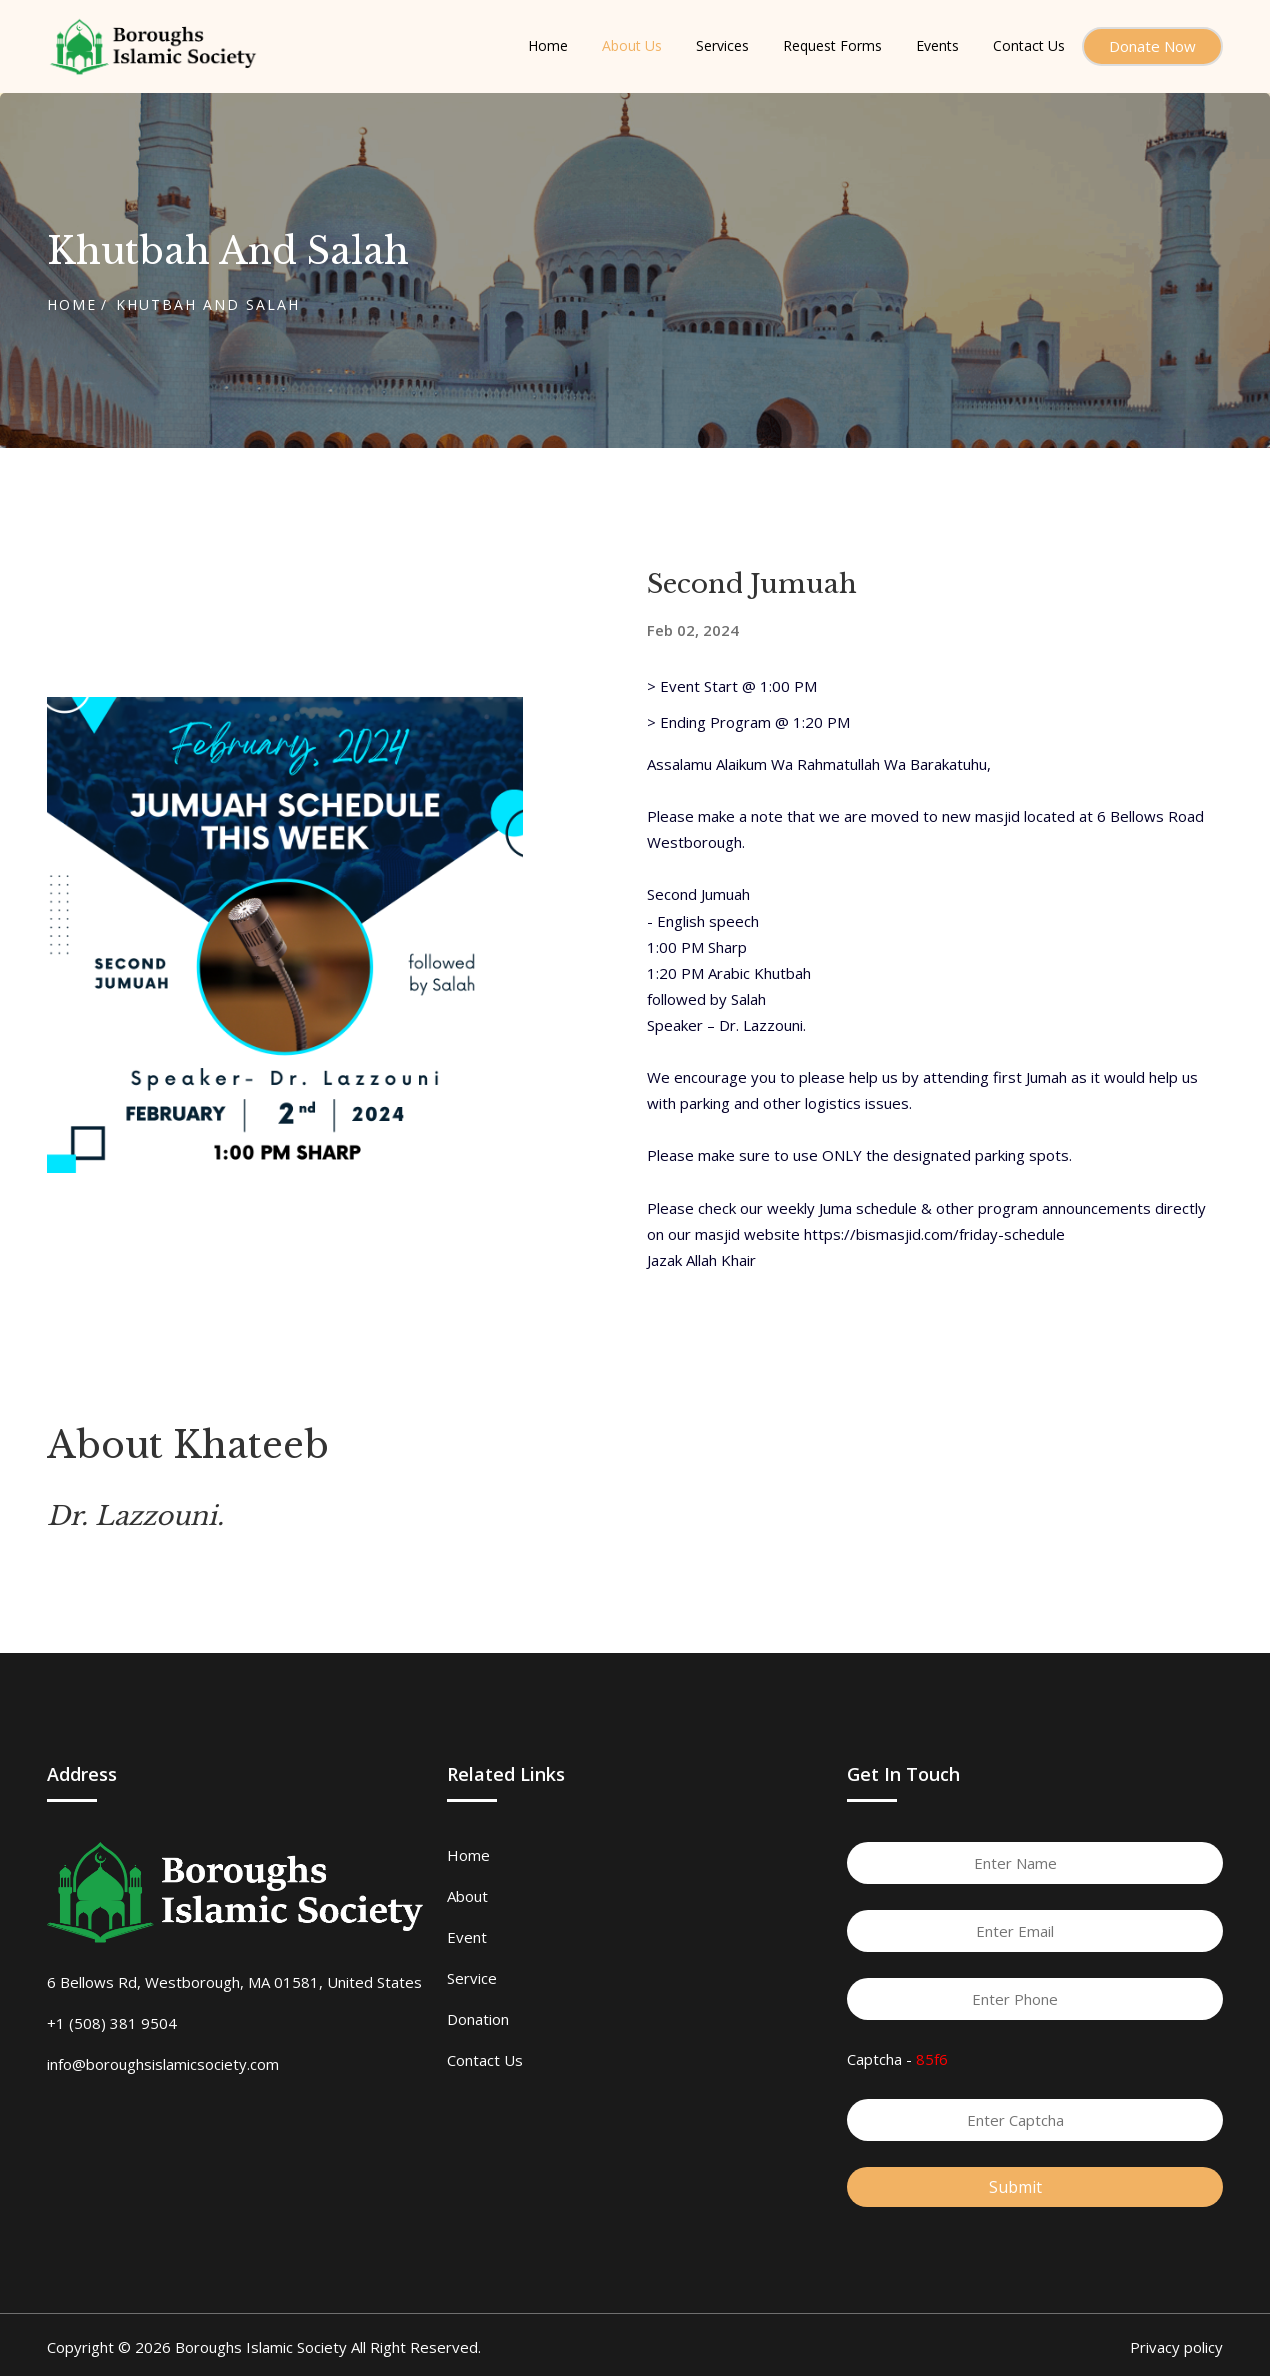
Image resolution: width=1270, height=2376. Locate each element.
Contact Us (485, 2060)
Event (467, 1937)
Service (472, 1978)
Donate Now (1152, 46)
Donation (478, 2019)
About (467, 1896)
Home (72, 304)
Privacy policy (1176, 2347)
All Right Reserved (414, 2347)
